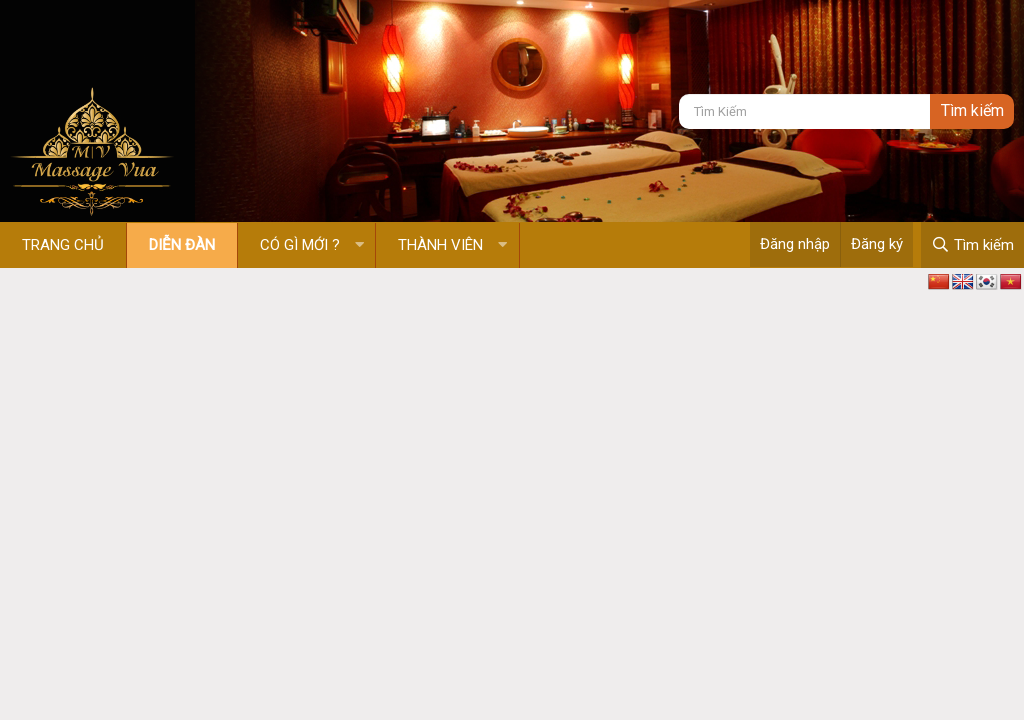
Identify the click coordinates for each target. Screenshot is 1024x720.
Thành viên (440, 245)
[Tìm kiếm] (804, 111)
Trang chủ (63, 245)
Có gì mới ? (300, 245)
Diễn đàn (182, 245)
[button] (359, 245)
